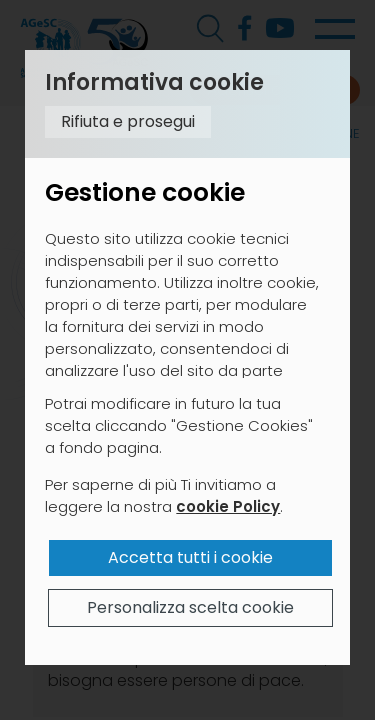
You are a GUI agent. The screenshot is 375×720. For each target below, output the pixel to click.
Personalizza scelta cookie (190, 607)
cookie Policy (228, 506)
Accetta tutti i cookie (190, 557)
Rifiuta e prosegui (128, 121)
